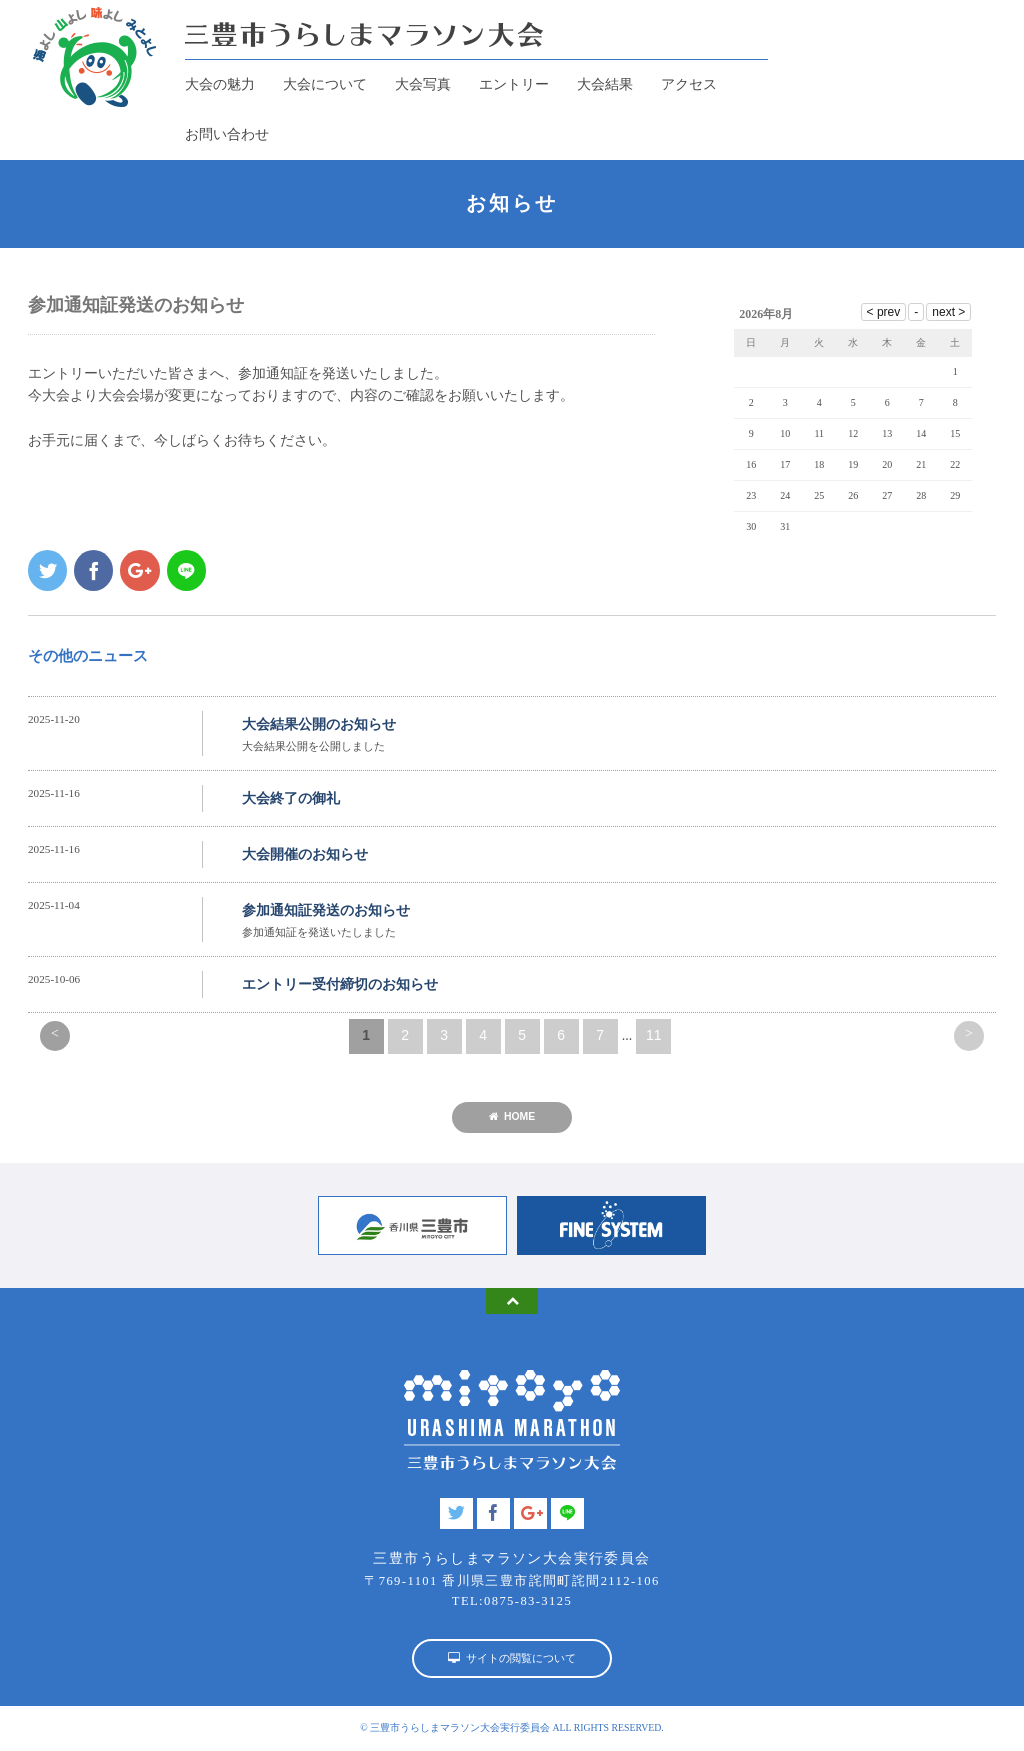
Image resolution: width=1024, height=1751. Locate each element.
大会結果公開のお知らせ (319, 724)
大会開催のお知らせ (305, 854)
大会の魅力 (220, 84)
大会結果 (605, 84)
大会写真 (423, 84)
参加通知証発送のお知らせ (326, 910)
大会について (325, 84)
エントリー (514, 84)
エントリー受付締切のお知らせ (340, 984)
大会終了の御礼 (291, 798)
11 (654, 1035)
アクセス (689, 84)
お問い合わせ (227, 134)
